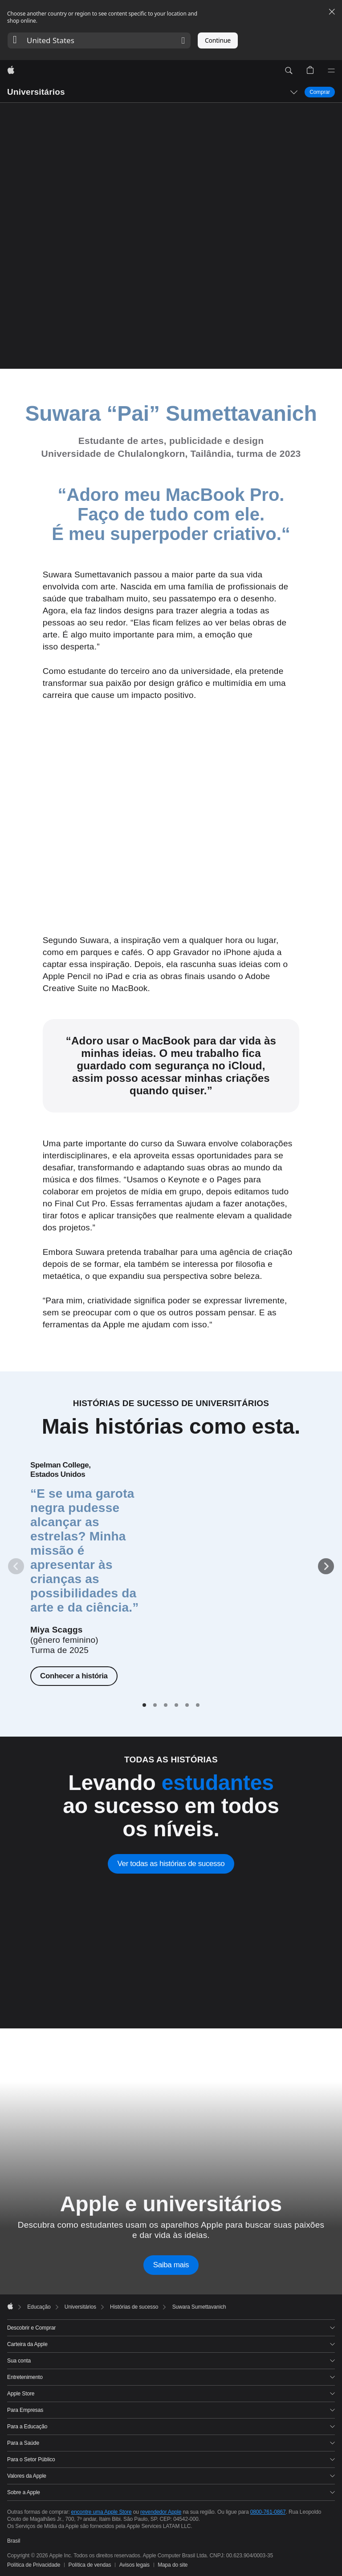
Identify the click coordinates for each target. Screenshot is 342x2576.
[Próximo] (326, 1566)
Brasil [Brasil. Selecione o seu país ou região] (13, 2541)
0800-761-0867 (268, 2512)
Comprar (319, 92)
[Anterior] (16, 1566)
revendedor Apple (160, 2512)
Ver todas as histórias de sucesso (171, 1863)
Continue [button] (218, 40)
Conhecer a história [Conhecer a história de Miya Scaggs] (74, 1676)
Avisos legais (134, 2565)
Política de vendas (90, 2565)
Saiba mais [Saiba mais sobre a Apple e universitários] (171, 2265)
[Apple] (11, 70)
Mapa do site (172, 2565)
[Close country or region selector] (332, 12)
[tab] (144, 1705)
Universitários (36, 92)
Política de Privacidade (33, 2565)
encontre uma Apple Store (101, 2512)
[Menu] (331, 70)
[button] (99, 40)
